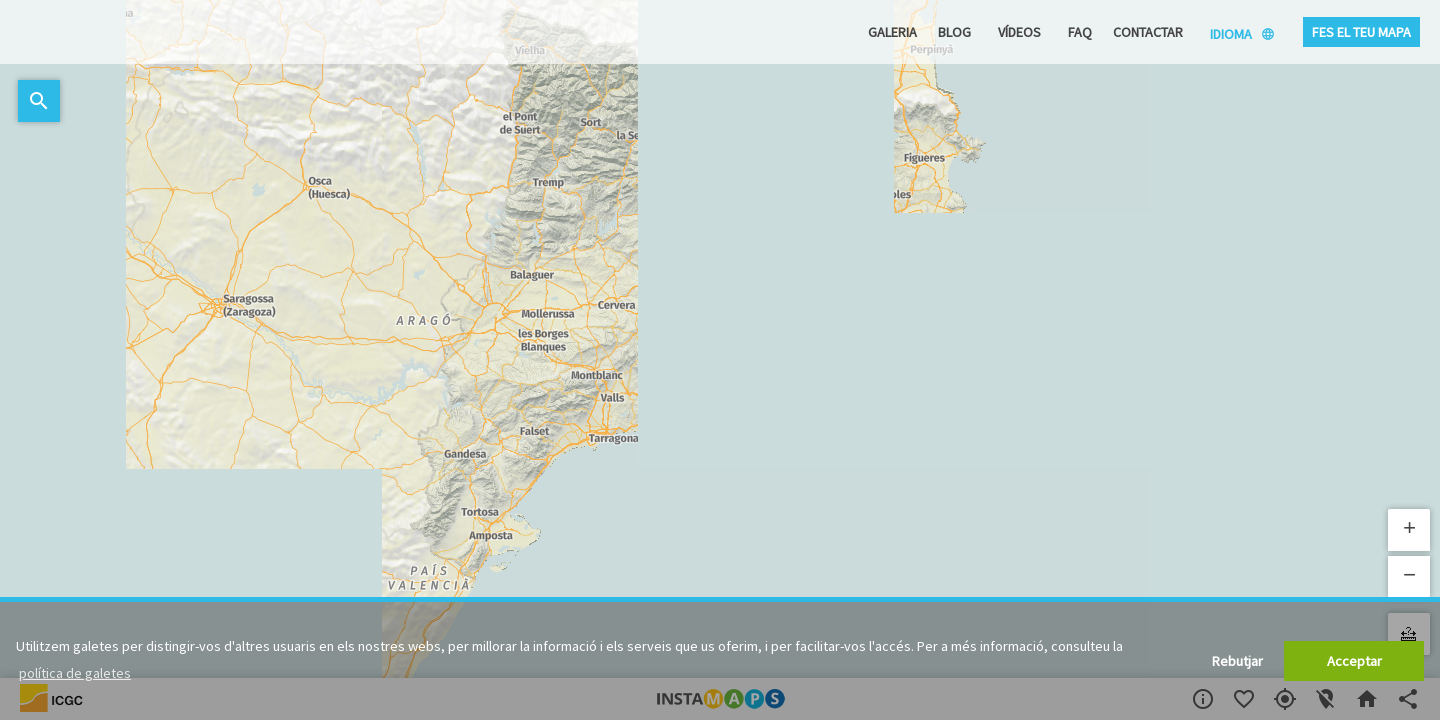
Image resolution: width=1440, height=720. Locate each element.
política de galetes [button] (75, 673)
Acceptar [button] (1354, 661)
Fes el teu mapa (1361, 32)
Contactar (1148, 32)
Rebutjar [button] (1237, 661)
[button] (1409, 530)
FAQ (1080, 32)
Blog (954, 32)
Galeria (892, 32)
